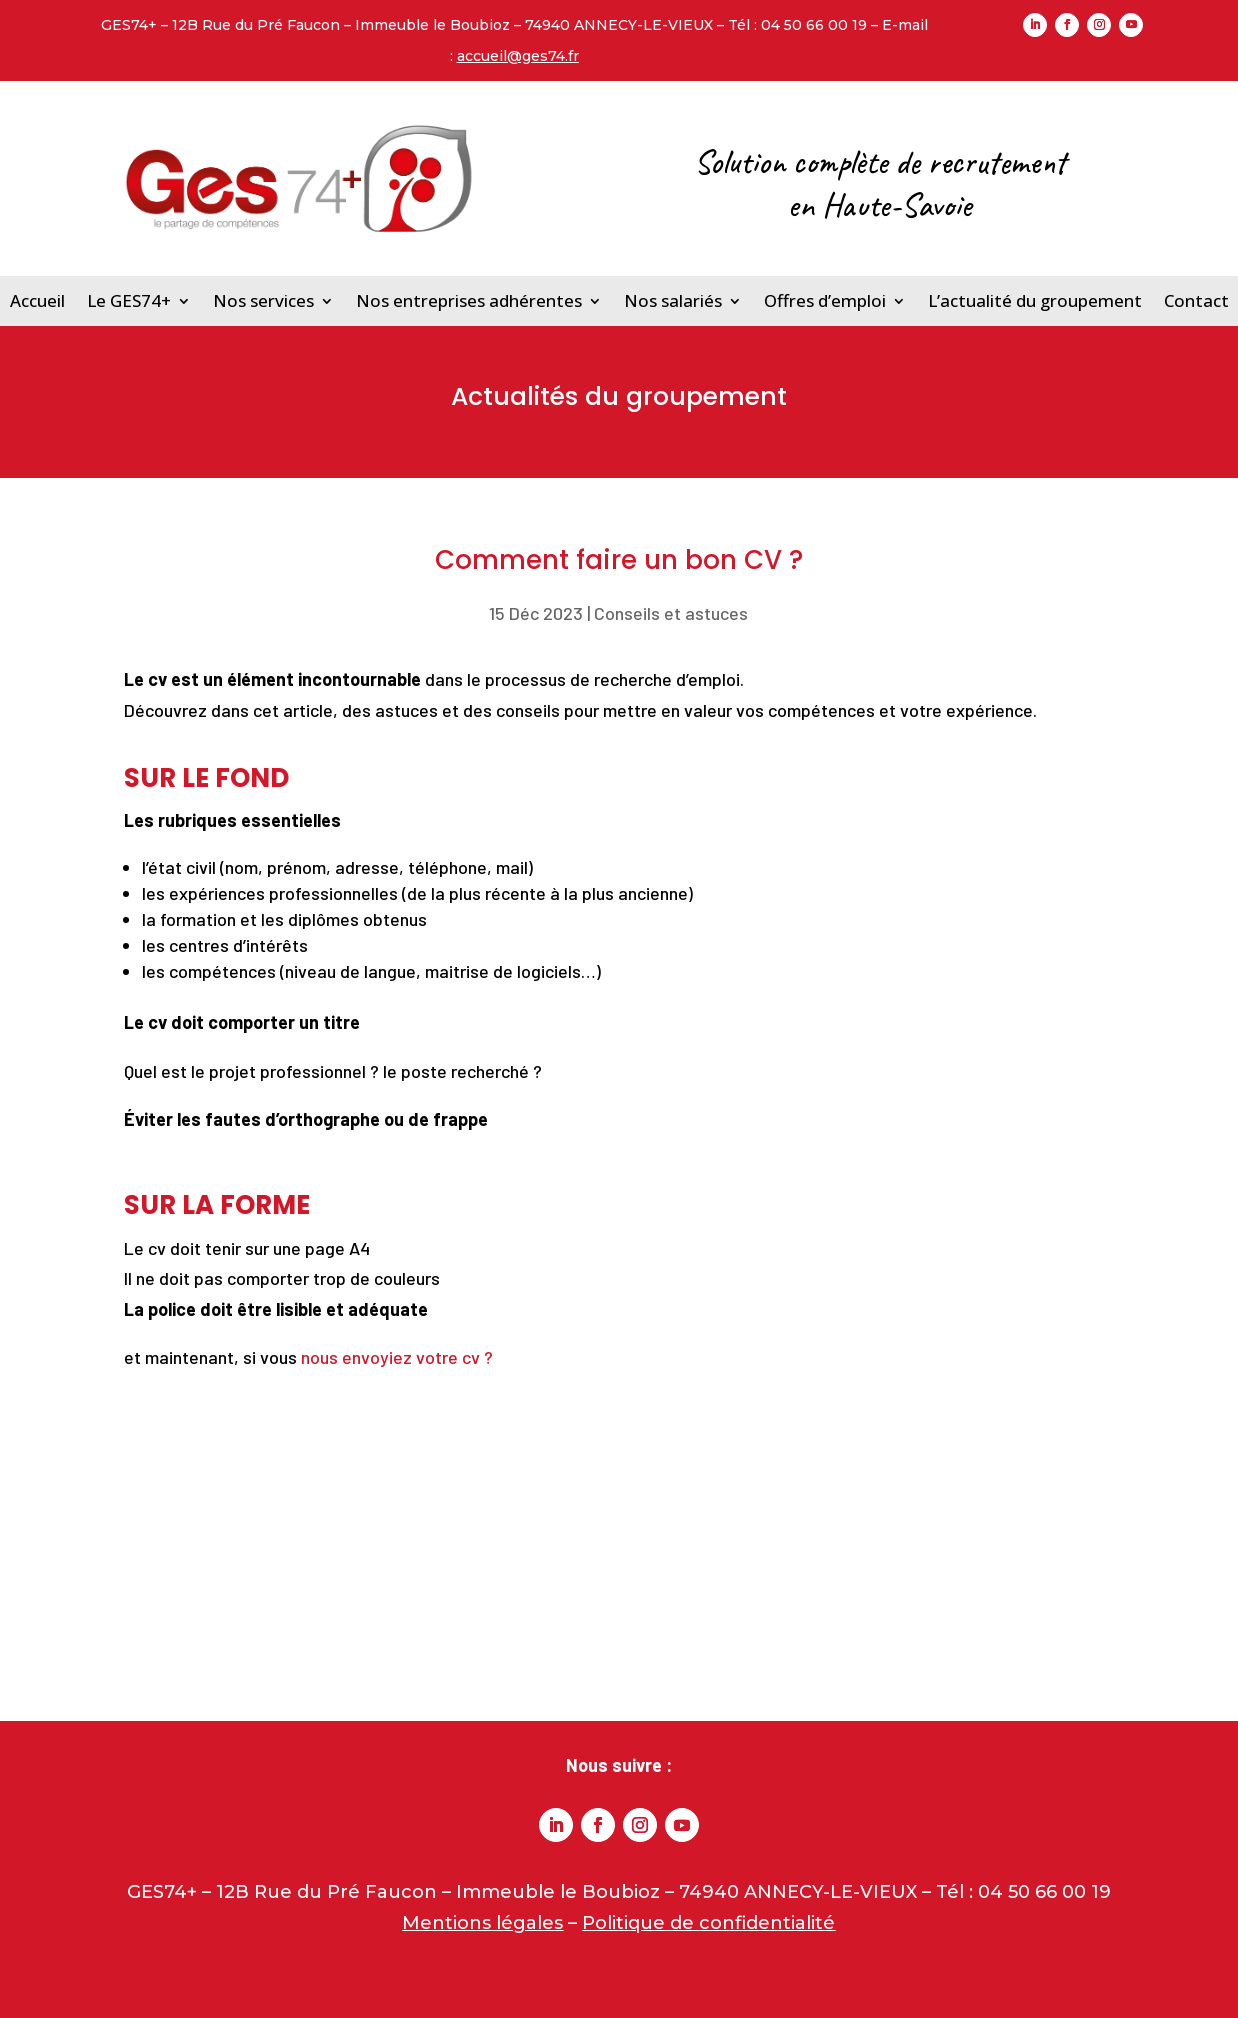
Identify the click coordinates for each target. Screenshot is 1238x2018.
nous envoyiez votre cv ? (397, 1357)
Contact (1196, 300)
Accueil (37, 300)
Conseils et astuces (671, 613)
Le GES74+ (129, 300)
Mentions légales (482, 1923)
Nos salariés (673, 300)
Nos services (263, 300)
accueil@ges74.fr (518, 56)
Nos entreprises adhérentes (469, 300)
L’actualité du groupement (1035, 300)
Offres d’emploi (825, 300)
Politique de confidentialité (708, 1923)
